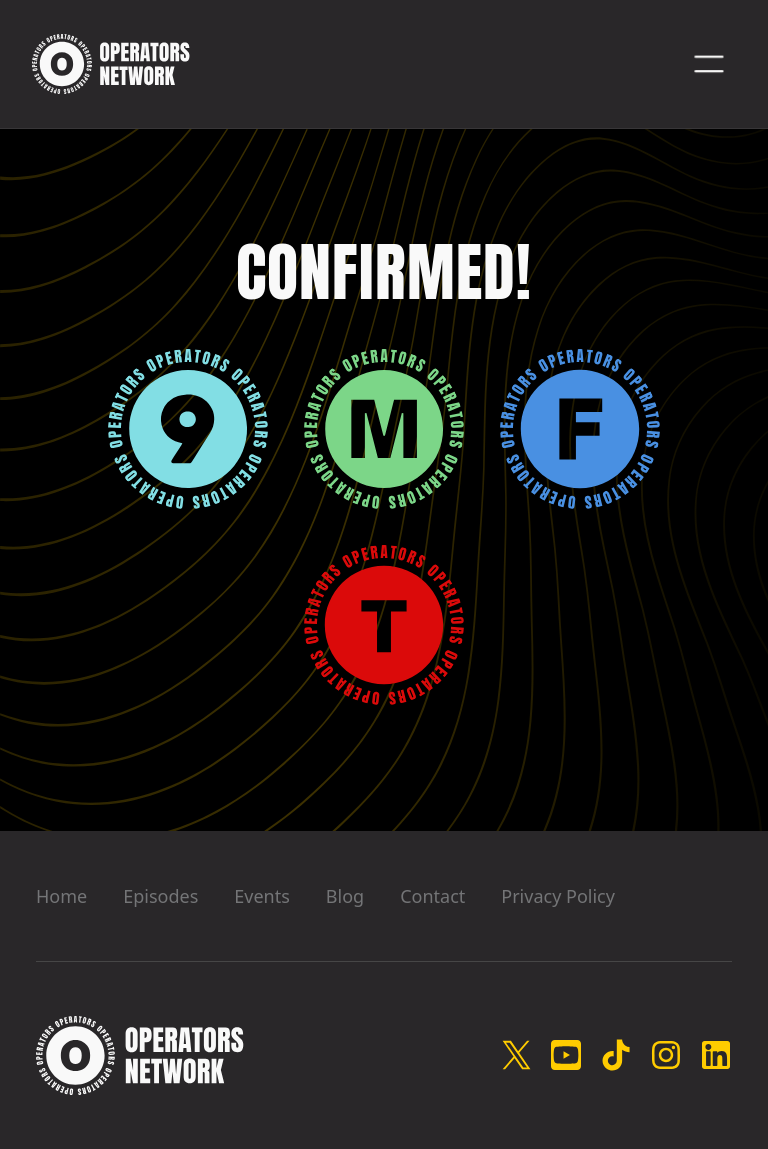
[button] (709, 64)
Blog (345, 896)
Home (61, 896)
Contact (432, 896)
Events (262, 896)
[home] (111, 64)
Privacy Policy (558, 896)
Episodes (160, 896)
